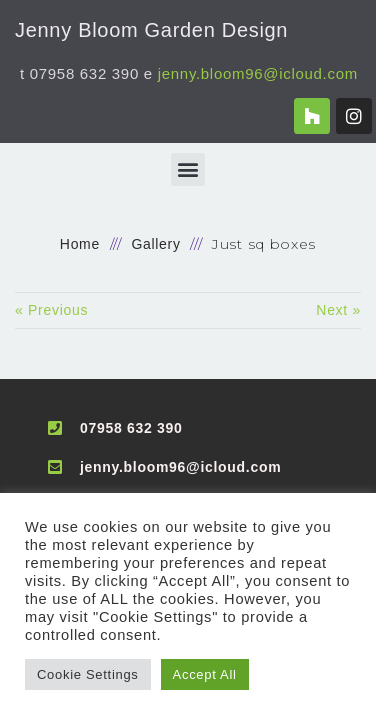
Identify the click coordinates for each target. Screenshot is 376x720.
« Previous (51, 310)
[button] (188, 169)
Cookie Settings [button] (88, 674)
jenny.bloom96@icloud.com (258, 73)
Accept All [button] (205, 674)
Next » (338, 310)
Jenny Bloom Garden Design (151, 30)
